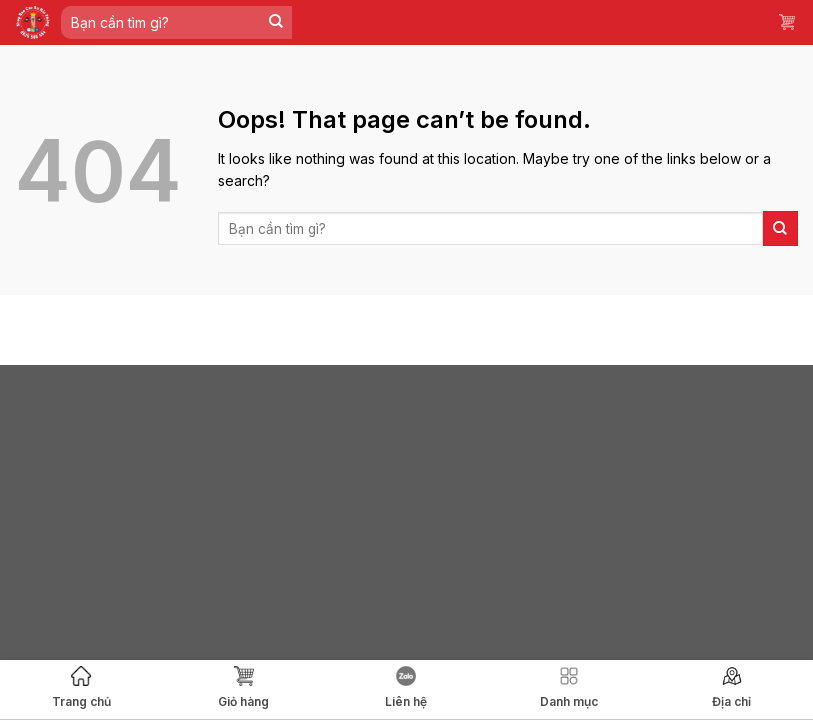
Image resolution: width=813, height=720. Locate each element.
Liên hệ (406, 687)
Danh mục (569, 687)
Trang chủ (81, 687)
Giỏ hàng (243, 687)
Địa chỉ (731, 687)
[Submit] (276, 22)
